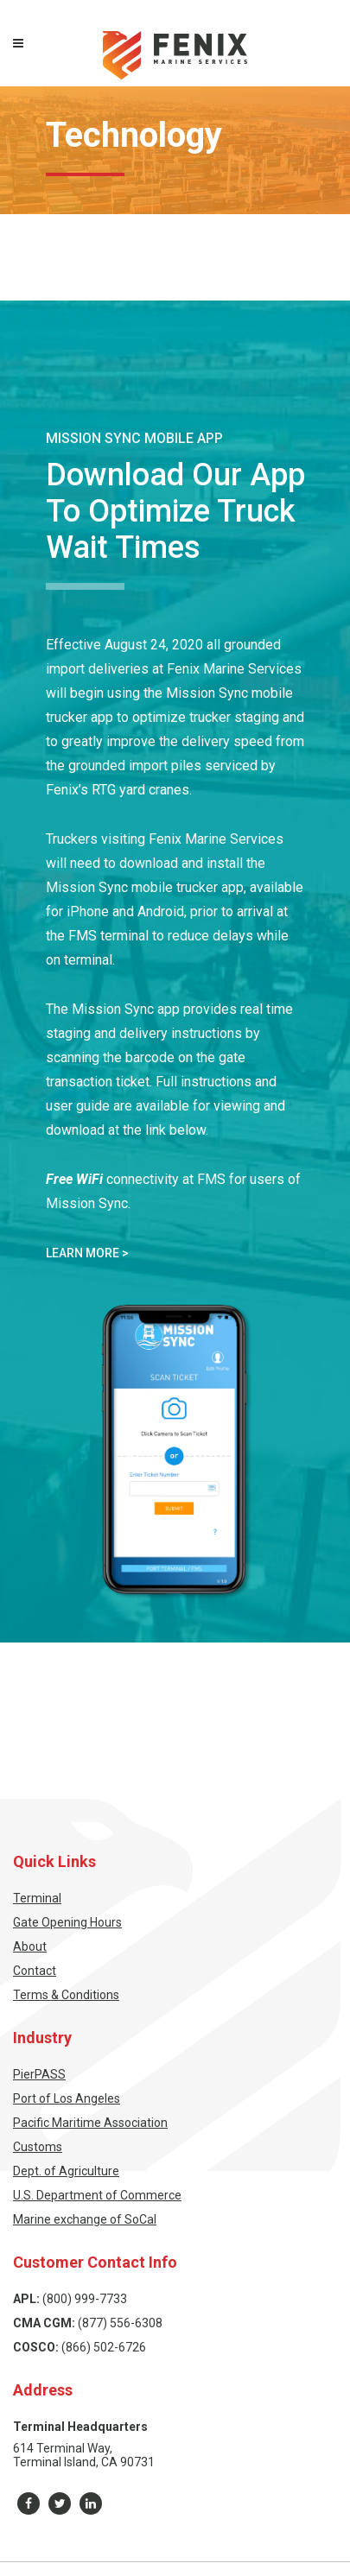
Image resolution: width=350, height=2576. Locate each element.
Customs (37, 2147)
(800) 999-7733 (84, 2299)
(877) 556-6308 (120, 2323)
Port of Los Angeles (66, 2098)
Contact (34, 1971)
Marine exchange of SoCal (84, 2219)
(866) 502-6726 (103, 2347)
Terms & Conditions (66, 1995)
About (30, 1946)
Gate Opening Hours (67, 1922)
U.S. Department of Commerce (97, 2195)
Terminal (37, 1898)
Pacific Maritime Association (90, 2123)
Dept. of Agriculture (66, 2171)
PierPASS (39, 2074)
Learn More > (87, 1253)
